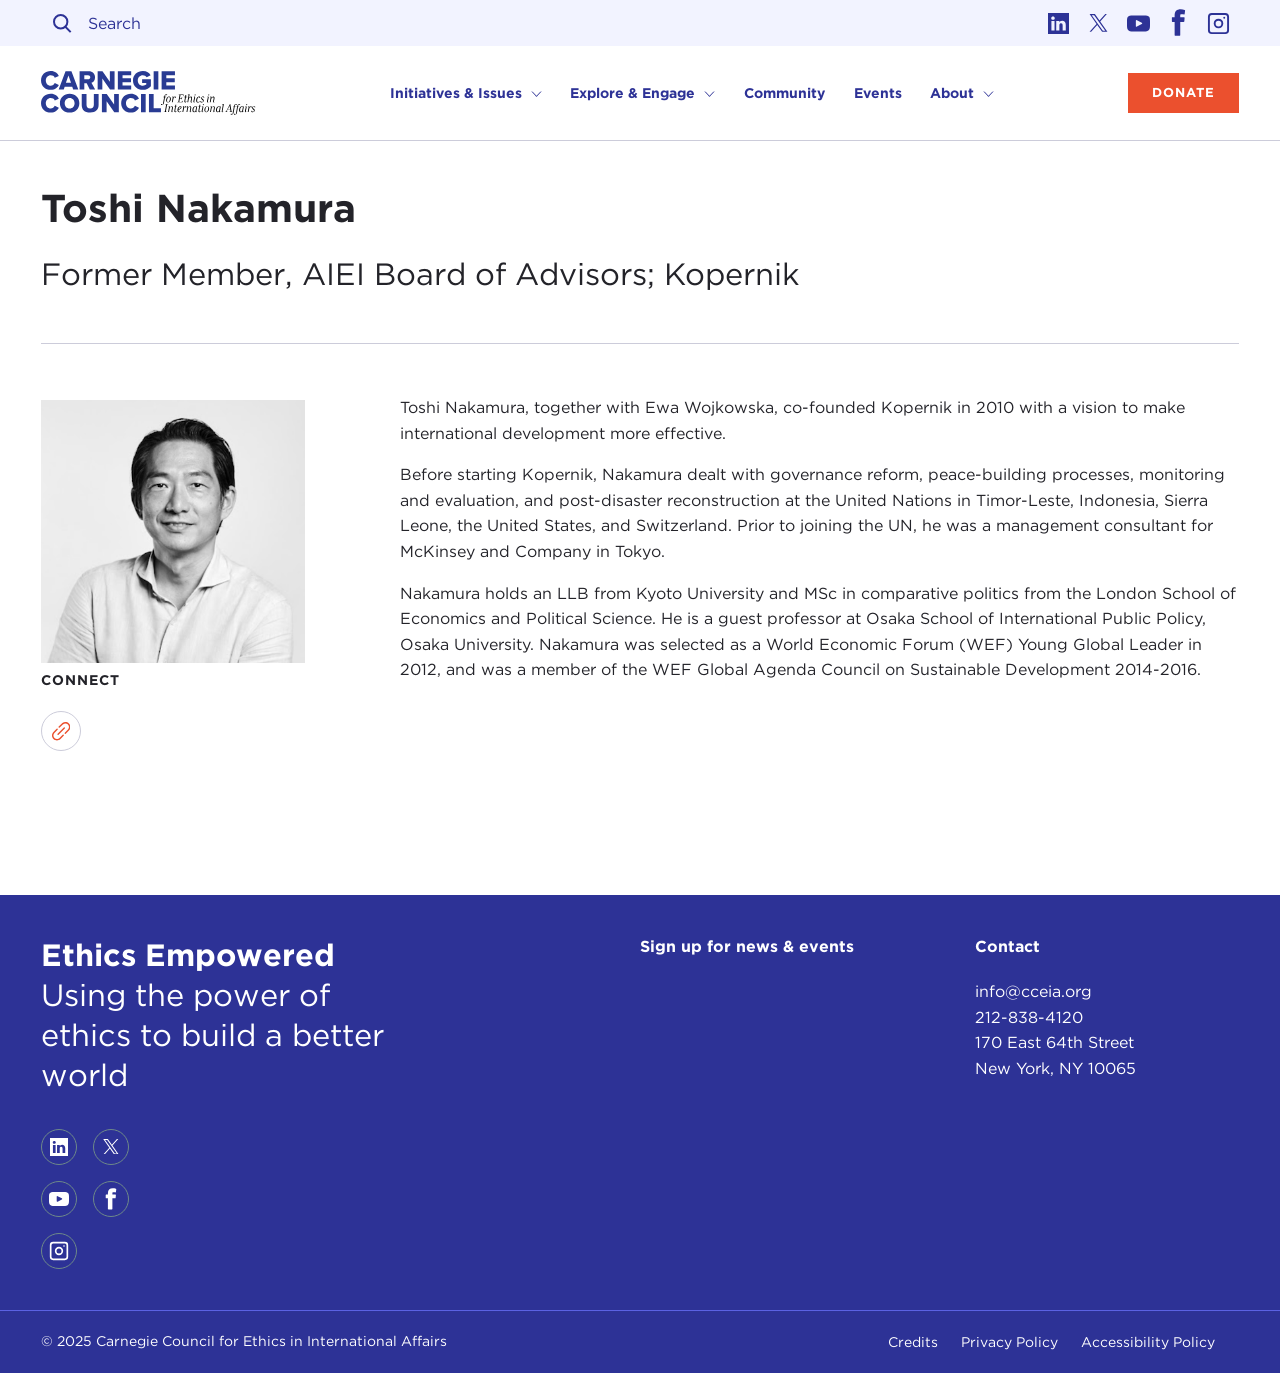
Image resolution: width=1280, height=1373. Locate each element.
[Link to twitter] (1099, 23)
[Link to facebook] (1179, 23)
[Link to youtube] (1139, 23)
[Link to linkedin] (1059, 23)
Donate (1183, 92)
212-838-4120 (1029, 1017)
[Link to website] (61, 731)
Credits (913, 1342)
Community (784, 93)
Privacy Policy (1009, 1342)
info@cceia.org (1033, 991)
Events (878, 93)
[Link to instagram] (1219, 23)
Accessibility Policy (1148, 1342)
